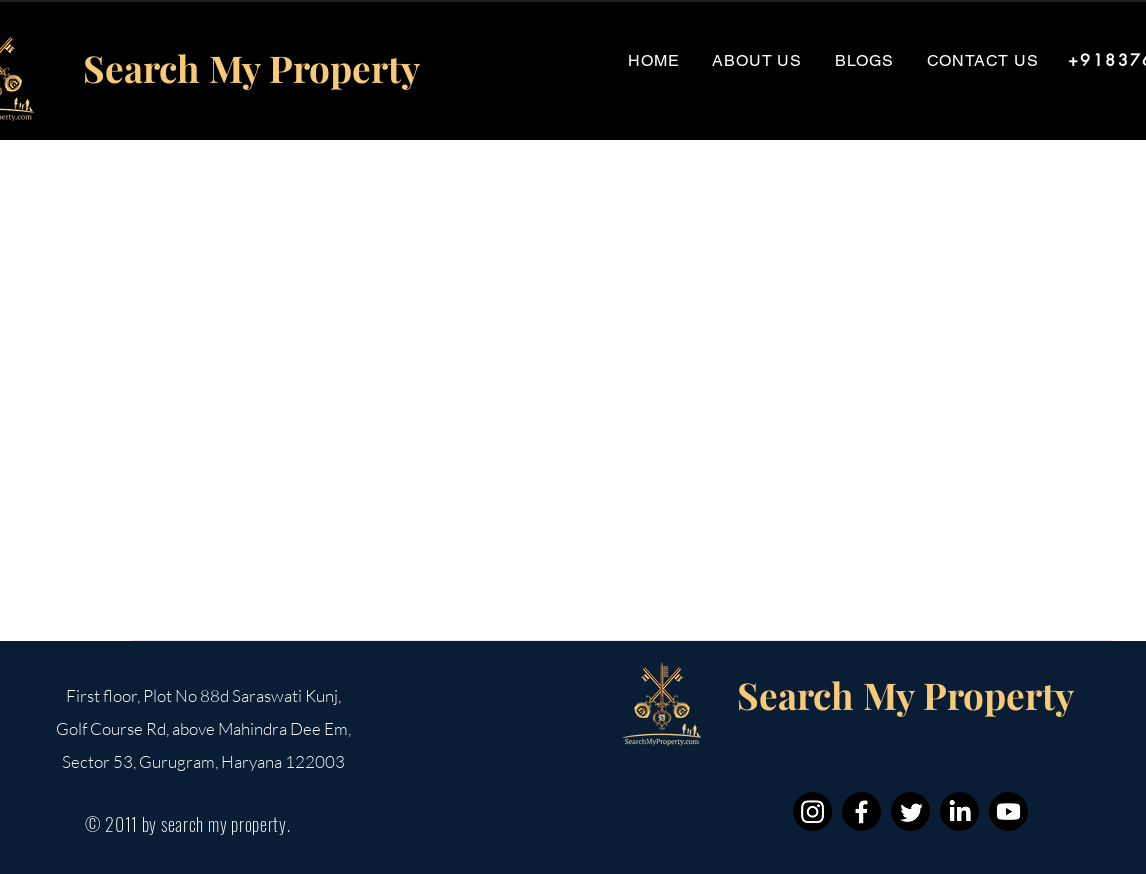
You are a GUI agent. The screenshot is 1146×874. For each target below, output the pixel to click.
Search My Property (251, 67)
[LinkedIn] (959, 811)
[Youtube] (1008, 811)
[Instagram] (812, 811)
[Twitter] (910, 811)
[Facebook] (861, 811)
